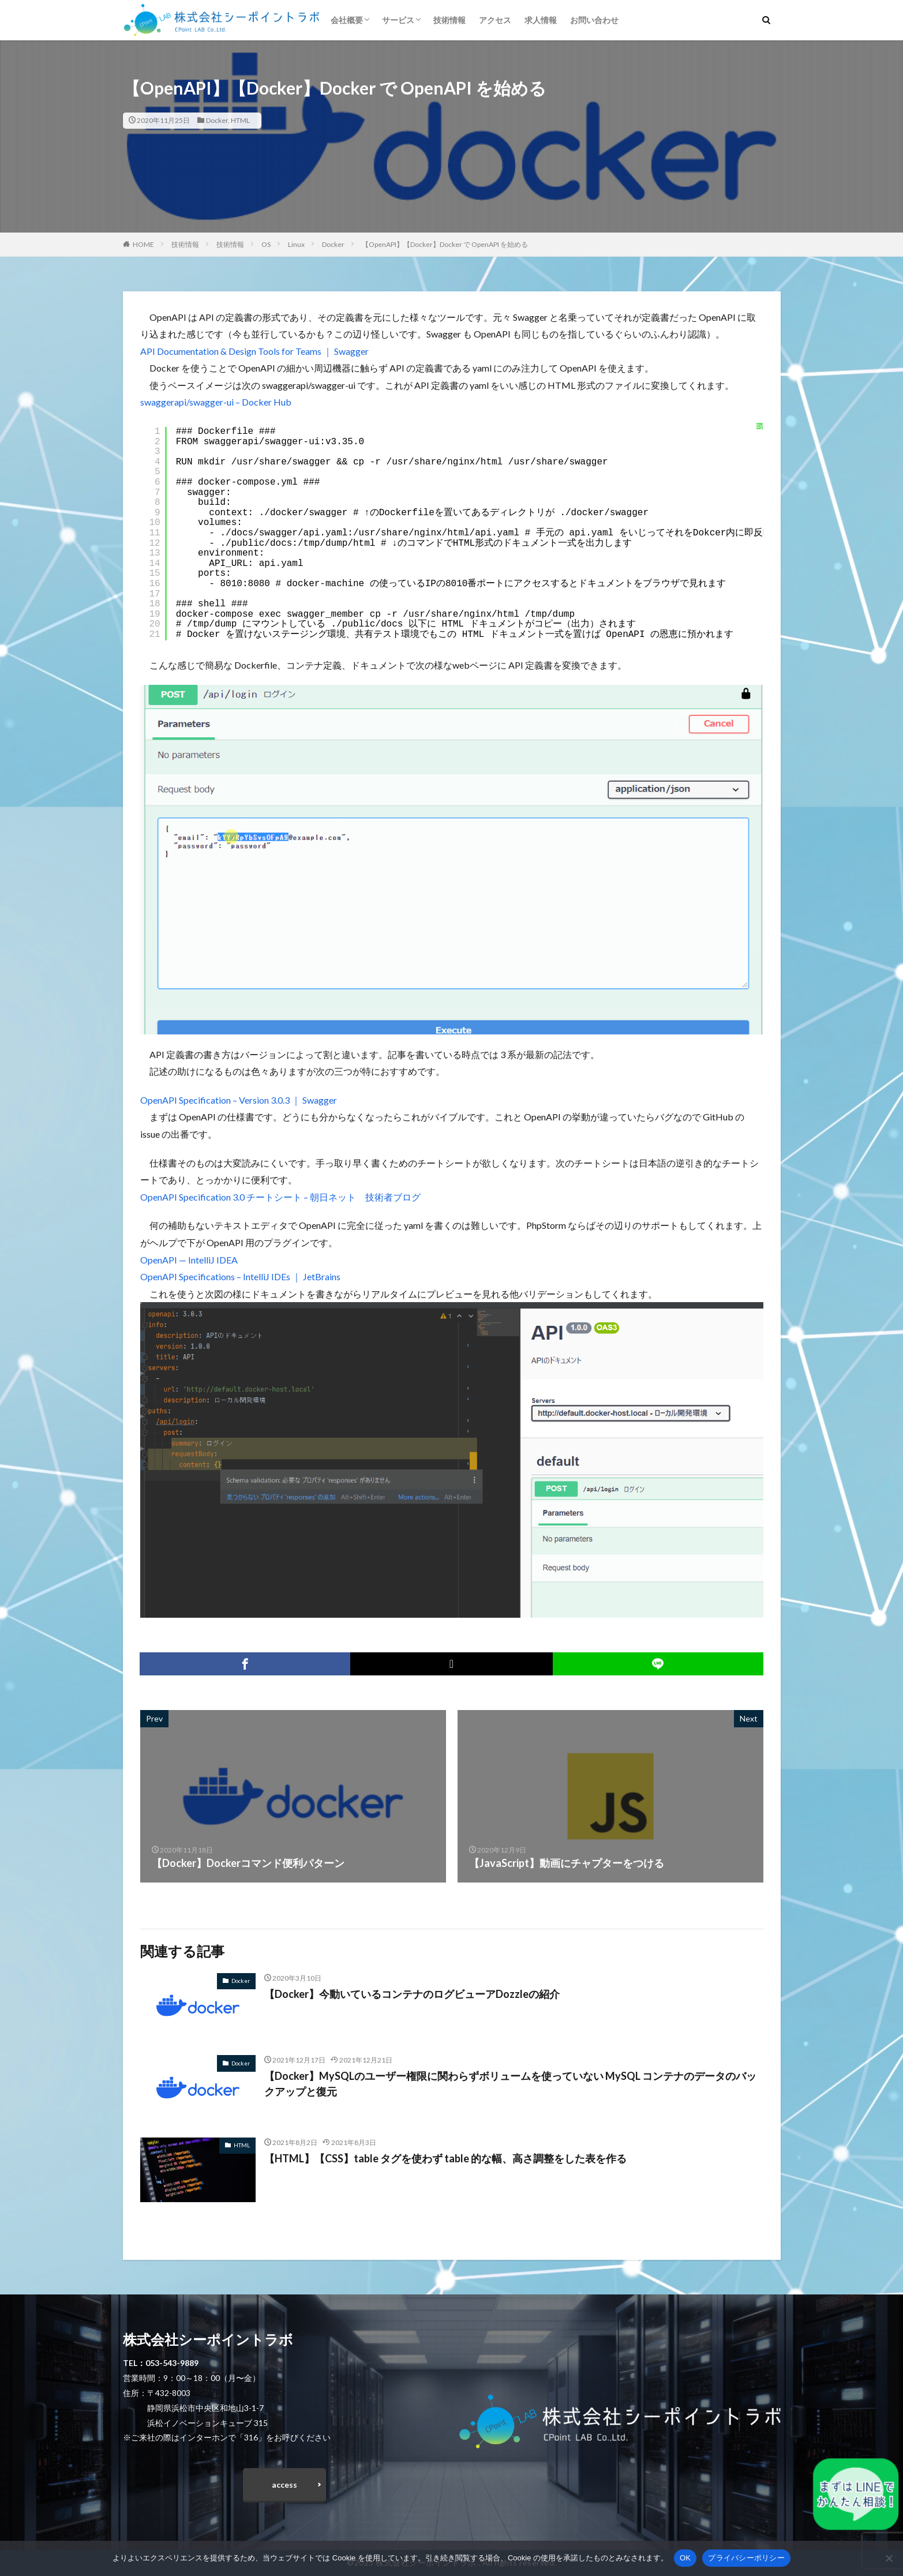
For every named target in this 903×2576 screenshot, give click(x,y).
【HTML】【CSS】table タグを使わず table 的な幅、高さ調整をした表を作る (445, 2158)
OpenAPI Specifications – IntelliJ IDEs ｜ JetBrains (240, 1276)
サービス (398, 20)
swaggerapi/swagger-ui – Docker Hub (215, 401)
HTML (240, 120)
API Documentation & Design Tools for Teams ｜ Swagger (254, 351)
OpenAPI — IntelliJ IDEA (189, 1259)
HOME (143, 244)
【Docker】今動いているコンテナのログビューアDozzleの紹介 (412, 1994)
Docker (217, 120)
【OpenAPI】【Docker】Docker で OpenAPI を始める (445, 244)
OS (266, 244)
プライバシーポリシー (746, 2557)
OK (685, 2557)
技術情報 (449, 20)
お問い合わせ (594, 20)
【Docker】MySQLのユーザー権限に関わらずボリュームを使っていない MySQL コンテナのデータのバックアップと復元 (510, 2083)
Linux (296, 244)
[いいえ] (888, 2558)
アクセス (495, 20)
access (284, 2484)
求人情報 (540, 20)
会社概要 (347, 20)
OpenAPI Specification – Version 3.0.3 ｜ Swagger (238, 1099)
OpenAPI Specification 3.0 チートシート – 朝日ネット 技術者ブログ (280, 1196)
